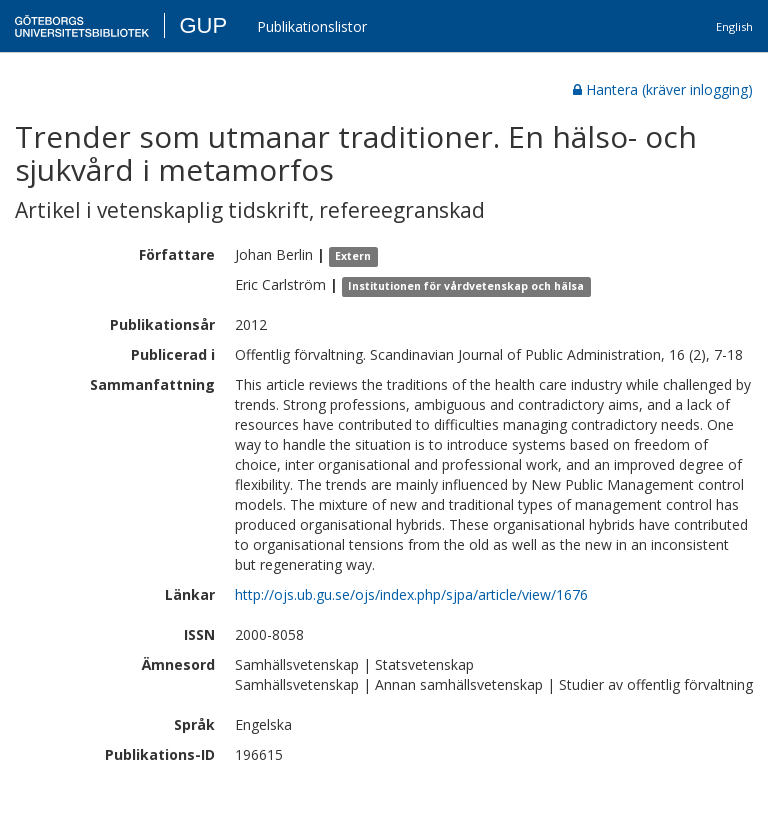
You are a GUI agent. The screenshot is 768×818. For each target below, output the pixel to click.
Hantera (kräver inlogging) (663, 89)
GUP (203, 25)
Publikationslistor (312, 26)
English (734, 26)
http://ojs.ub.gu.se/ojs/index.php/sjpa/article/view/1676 (411, 594)
